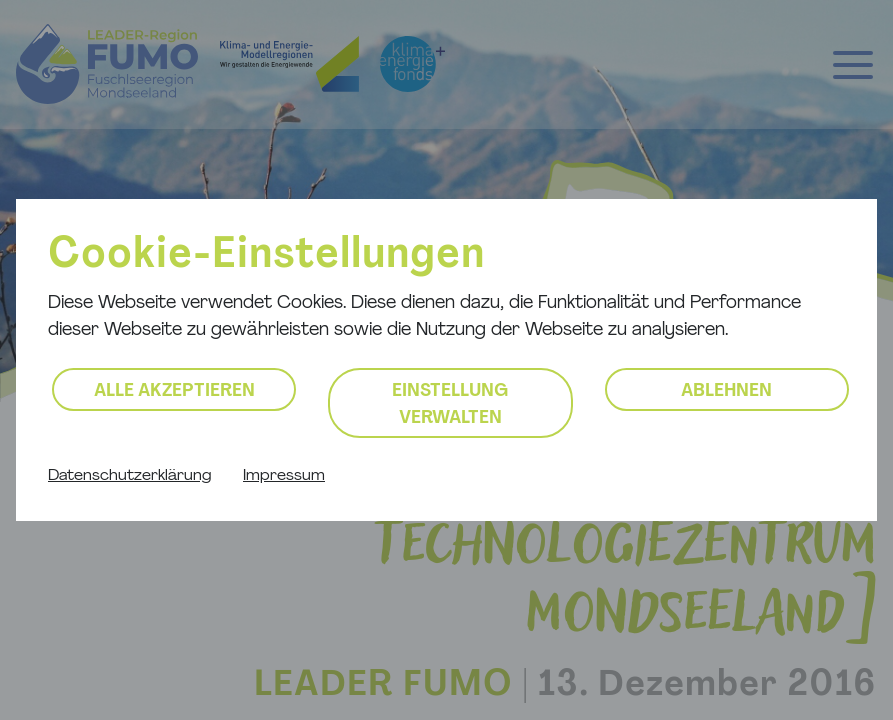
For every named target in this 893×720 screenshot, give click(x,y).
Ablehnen (726, 391)
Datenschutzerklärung (129, 476)
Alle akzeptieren (174, 391)
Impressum (284, 476)
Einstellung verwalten (450, 405)
